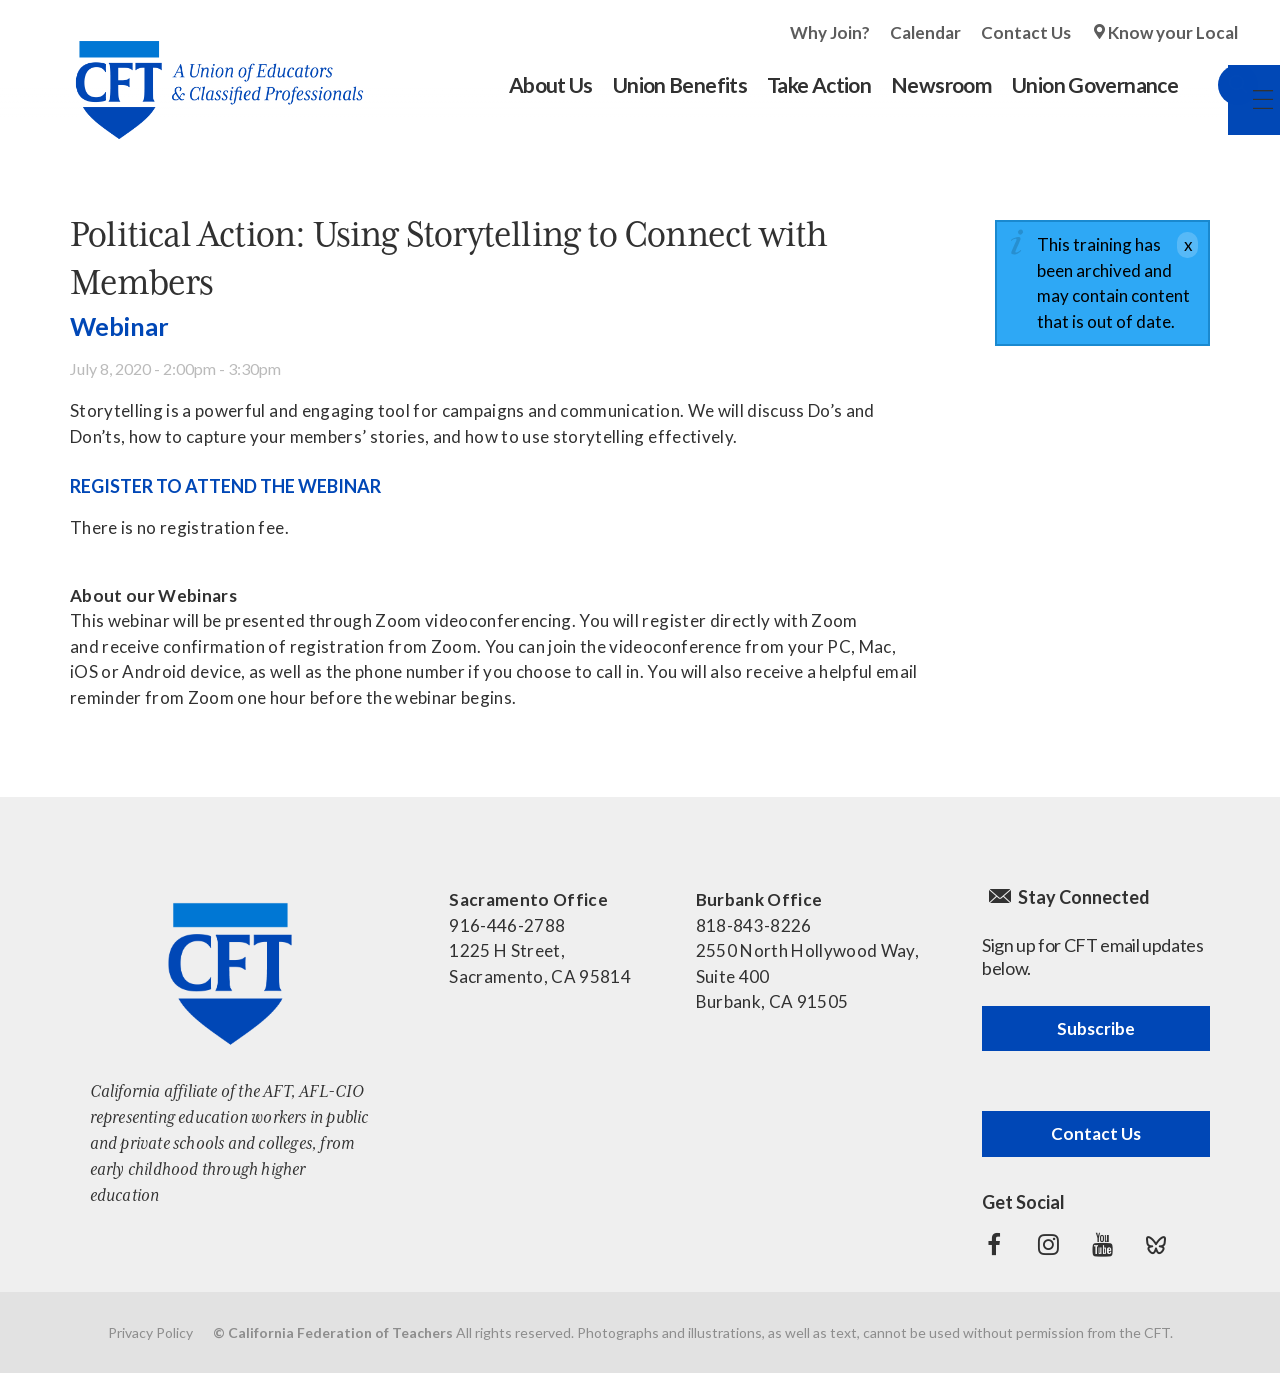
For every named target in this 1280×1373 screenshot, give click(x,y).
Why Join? (830, 32)
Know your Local (1173, 32)
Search (1218, 85)
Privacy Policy (150, 1332)
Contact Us (1026, 32)
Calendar (925, 32)
